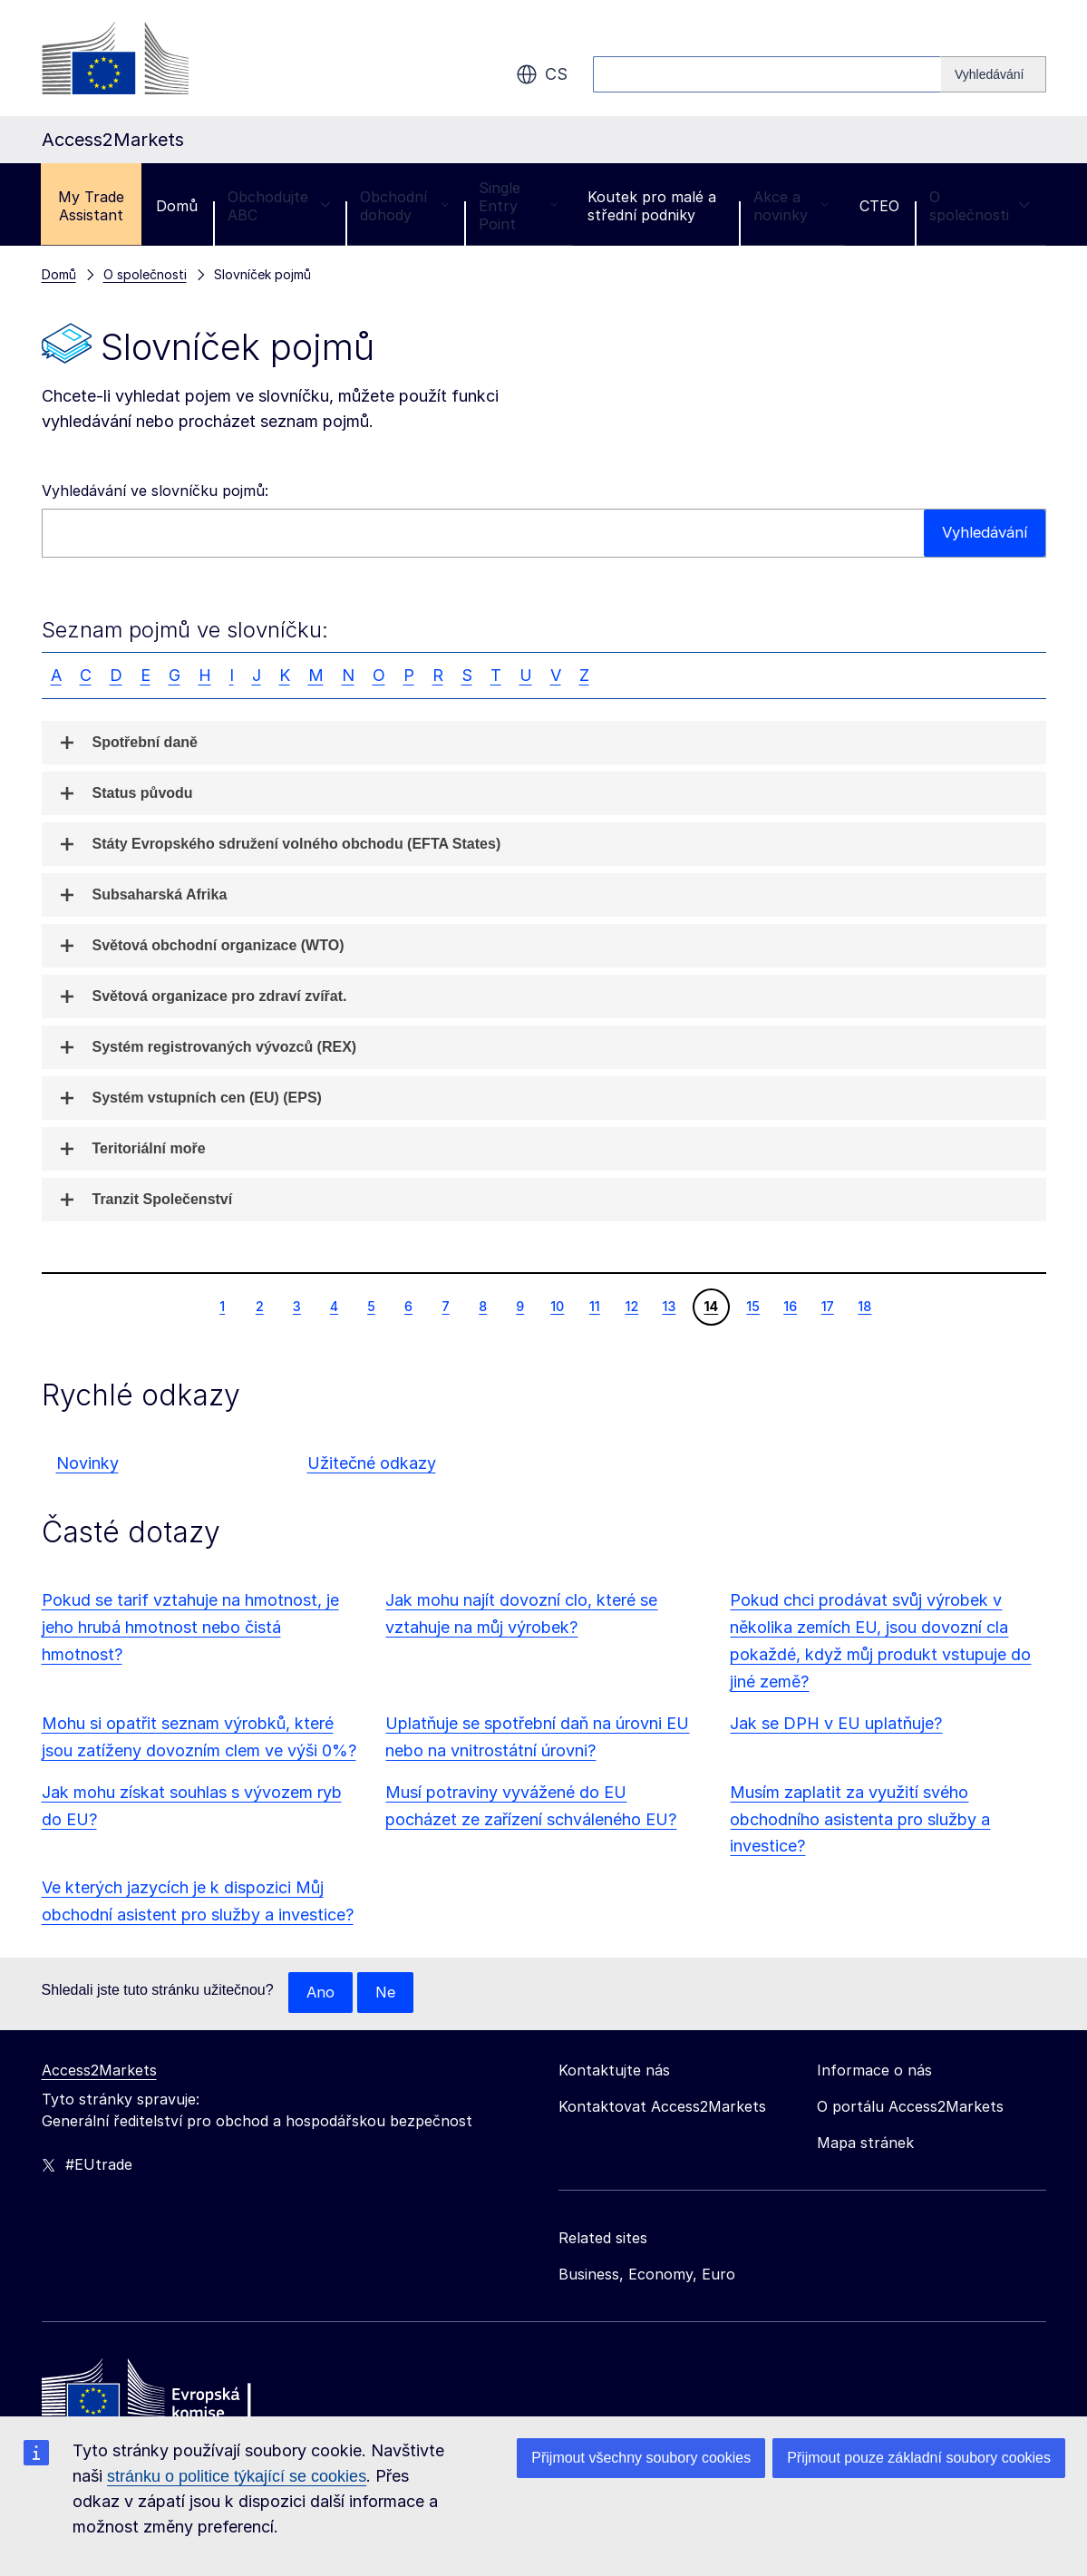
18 (864, 1306)
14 (710, 1306)
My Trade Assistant (91, 206)
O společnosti (980, 206)
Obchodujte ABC (279, 206)
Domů (177, 206)
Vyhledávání (981, 532)
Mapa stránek (865, 2143)
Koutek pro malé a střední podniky (651, 206)
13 (669, 1306)
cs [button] (542, 74)
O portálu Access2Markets (910, 2107)
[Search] (993, 74)
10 (556, 1306)
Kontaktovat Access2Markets (662, 2107)
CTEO (879, 206)
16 (789, 1306)
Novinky (87, 1463)
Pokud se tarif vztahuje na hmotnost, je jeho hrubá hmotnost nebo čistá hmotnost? (190, 1627)
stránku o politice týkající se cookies (236, 2476)
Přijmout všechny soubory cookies (641, 2457)
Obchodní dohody (404, 206)
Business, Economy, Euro (646, 2275)
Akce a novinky (791, 206)
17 (827, 1306)
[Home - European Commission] (173, 2394)
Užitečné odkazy (371, 1463)
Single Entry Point (518, 206)
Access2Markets (99, 2071)
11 (594, 1306)
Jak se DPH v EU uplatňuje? (836, 1723)
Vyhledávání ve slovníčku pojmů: (155, 490)
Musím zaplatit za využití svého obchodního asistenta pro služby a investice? (860, 1819)
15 (752, 1306)
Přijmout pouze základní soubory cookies (919, 2457)
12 (632, 1306)
